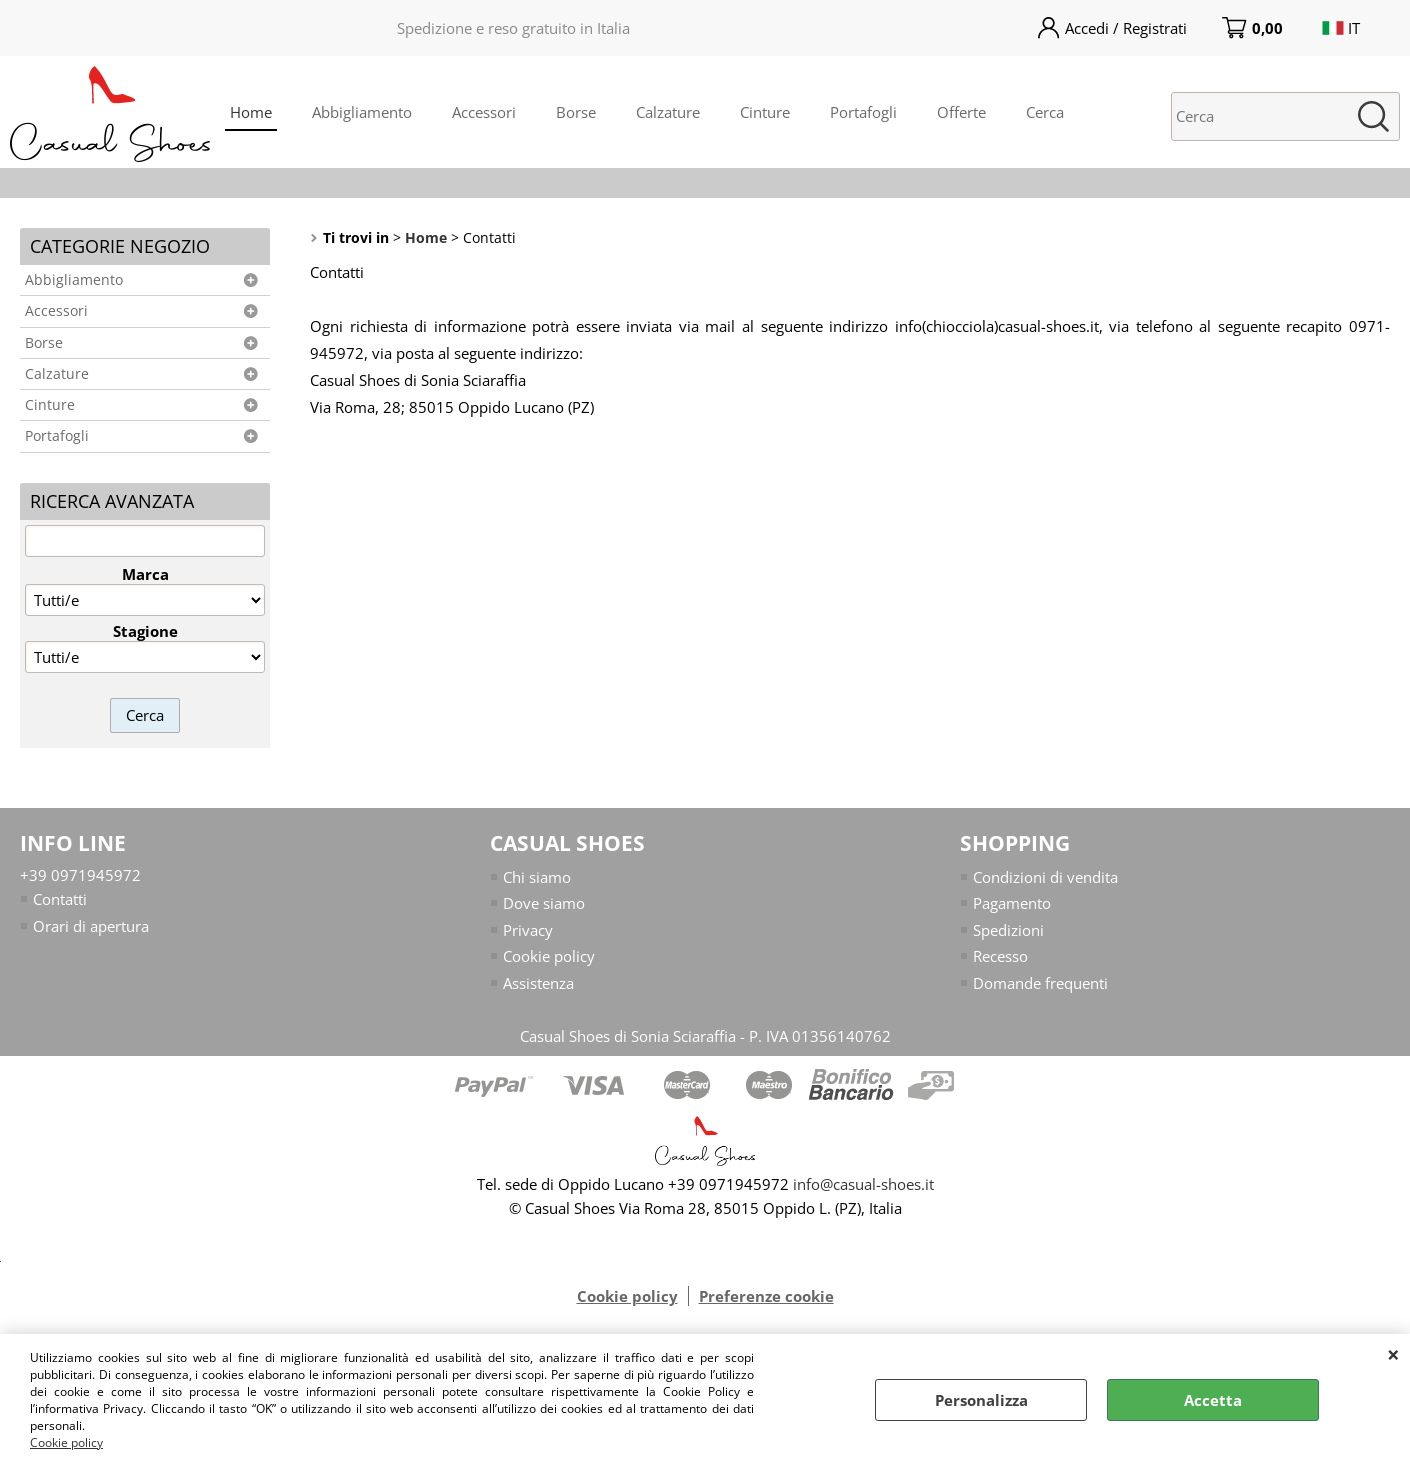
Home (251, 112)
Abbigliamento (362, 112)
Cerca (1045, 112)
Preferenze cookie (766, 1296)
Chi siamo (537, 877)
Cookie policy (66, 1442)
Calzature (668, 112)
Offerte (961, 112)
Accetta (1213, 1400)
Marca (145, 574)
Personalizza (981, 1400)
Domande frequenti (1040, 983)
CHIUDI (1393, 1354)
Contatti (60, 899)
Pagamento (1012, 903)
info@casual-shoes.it (863, 1184)
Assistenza (538, 983)
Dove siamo (544, 903)
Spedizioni (1008, 930)
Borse (576, 112)
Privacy (528, 930)
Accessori (484, 112)
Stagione (145, 631)
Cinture (765, 112)
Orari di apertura (91, 926)
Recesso (1000, 956)
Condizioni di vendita (1045, 877)
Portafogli (863, 112)
